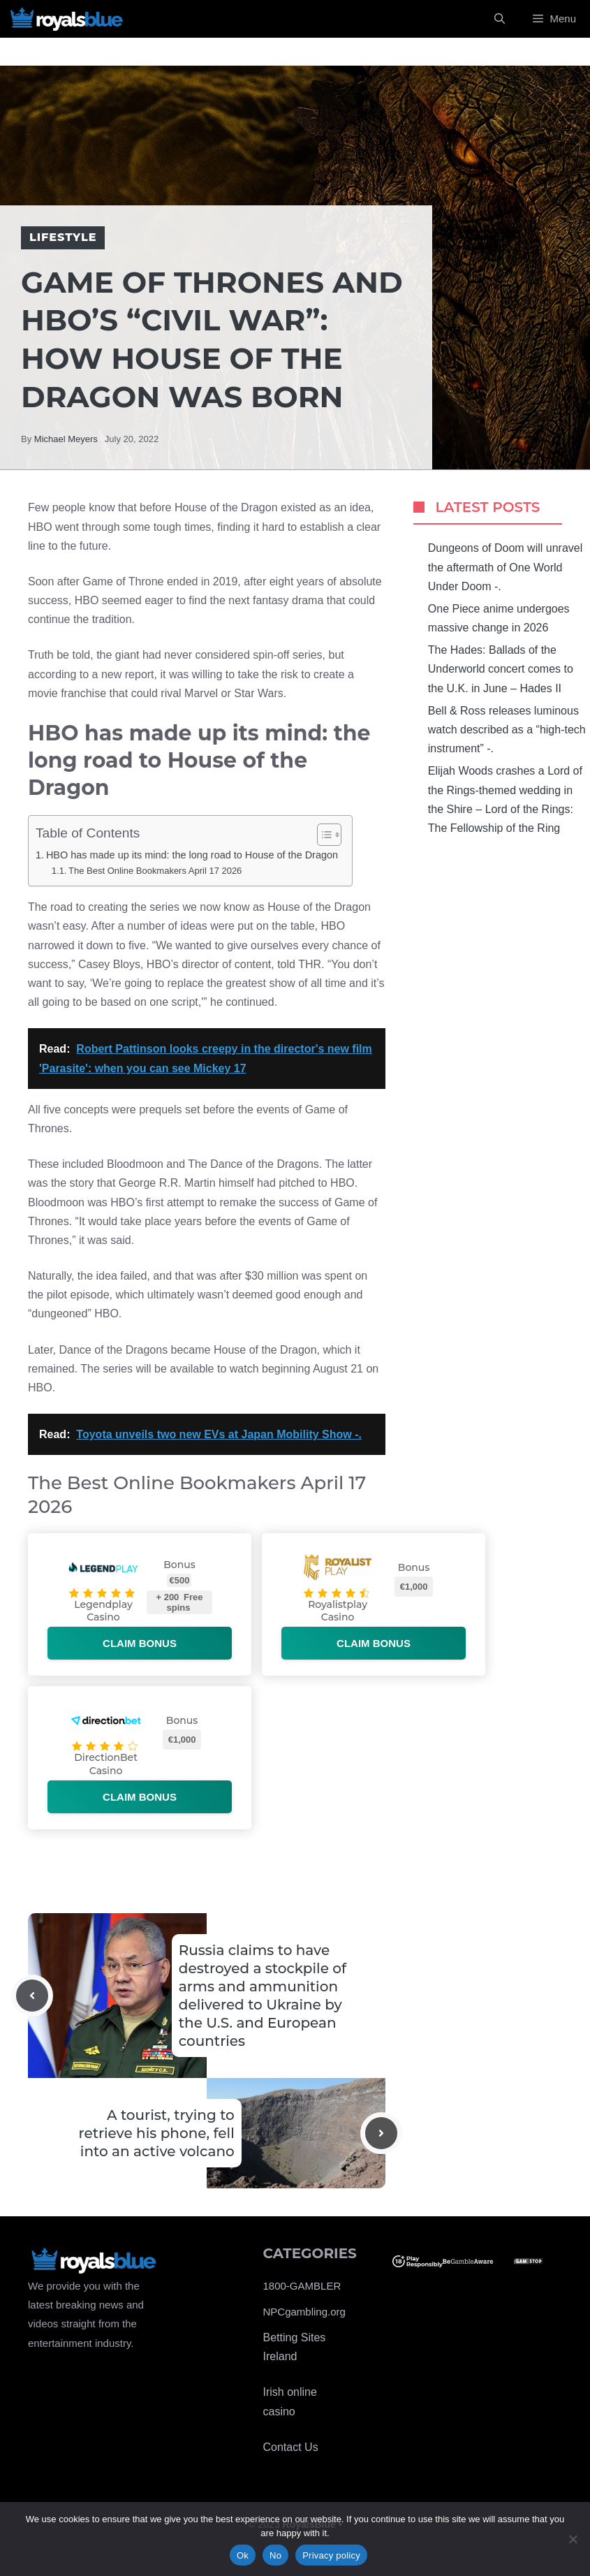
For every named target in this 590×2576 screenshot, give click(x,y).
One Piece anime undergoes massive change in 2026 (499, 618)
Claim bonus (140, 1643)
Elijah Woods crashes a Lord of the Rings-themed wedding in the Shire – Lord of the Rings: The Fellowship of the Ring (505, 799)
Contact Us (290, 2447)
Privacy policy (331, 2555)
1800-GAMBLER (302, 2286)
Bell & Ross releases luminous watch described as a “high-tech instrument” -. (507, 729)
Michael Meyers (66, 439)
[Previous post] (32, 1996)
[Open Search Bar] (499, 19)
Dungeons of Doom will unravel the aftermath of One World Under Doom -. (505, 567)
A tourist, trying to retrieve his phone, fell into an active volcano (156, 2133)
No (275, 2555)
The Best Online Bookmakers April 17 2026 (155, 870)
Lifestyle (62, 237)
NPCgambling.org (304, 2312)
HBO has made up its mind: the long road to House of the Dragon (192, 855)
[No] (573, 2539)
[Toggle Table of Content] (322, 835)
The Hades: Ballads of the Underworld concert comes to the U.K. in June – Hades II (500, 669)
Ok (243, 2555)
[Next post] (381, 2133)
